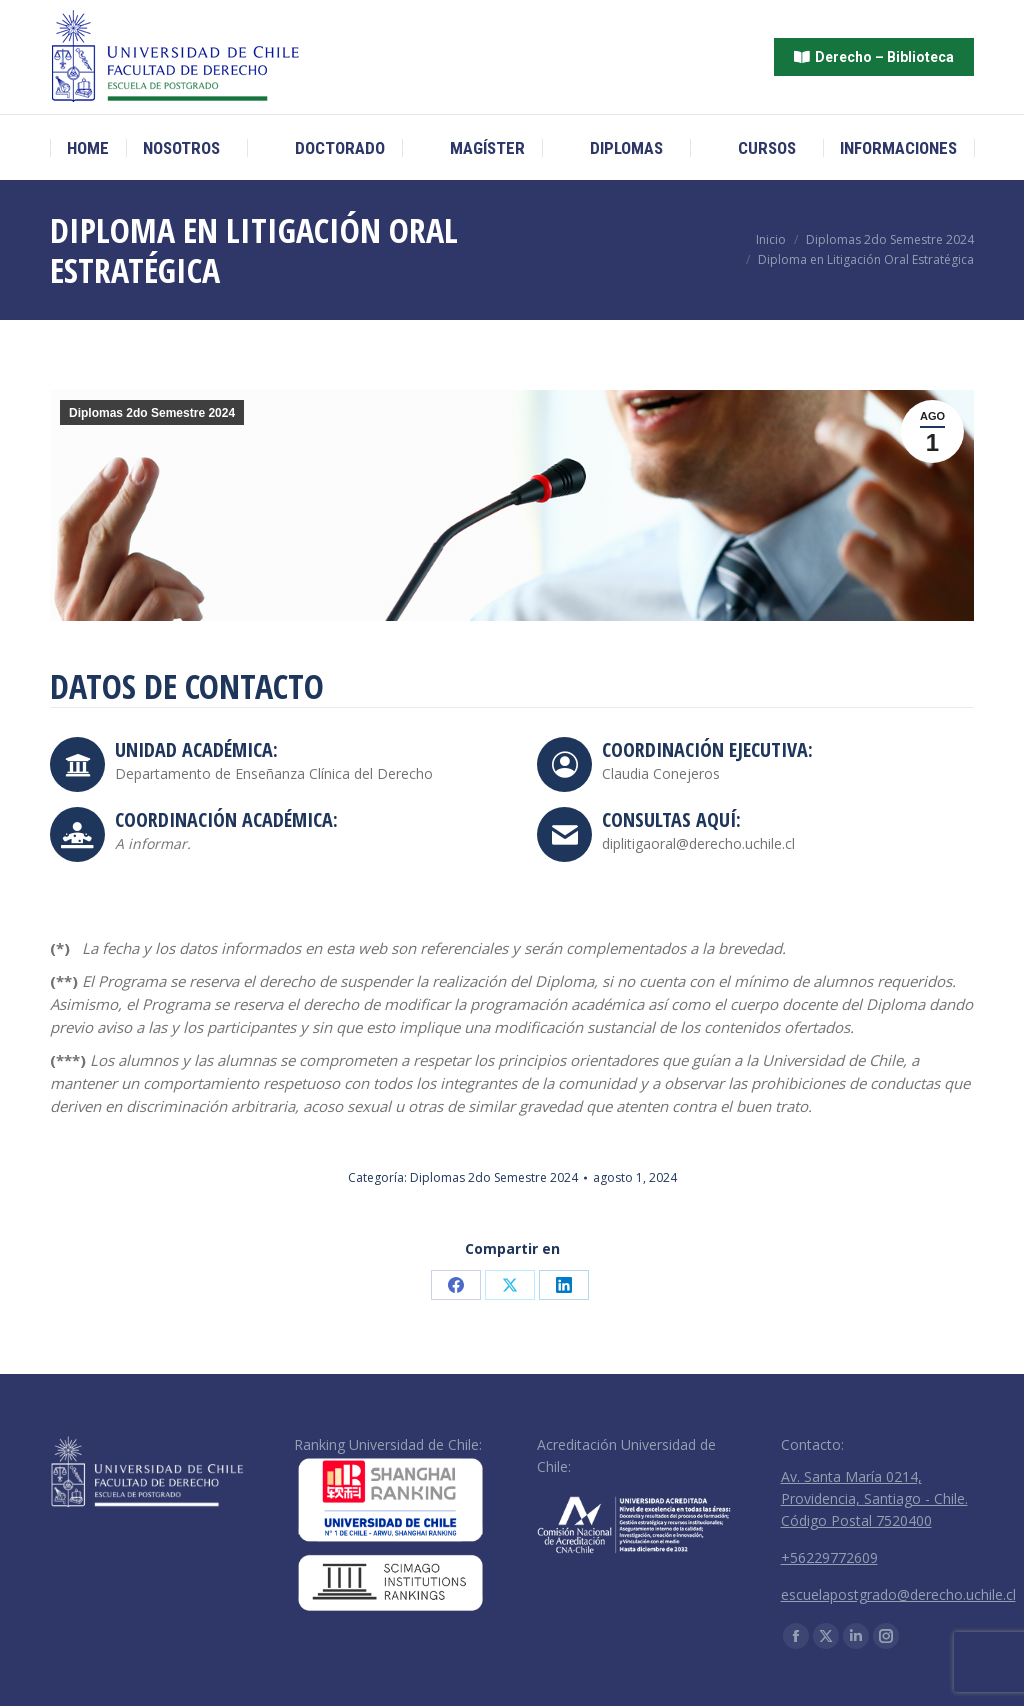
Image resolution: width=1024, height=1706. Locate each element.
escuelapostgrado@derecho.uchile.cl (898, 1594)
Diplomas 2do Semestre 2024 (152, 413)
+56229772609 (829, 1557)
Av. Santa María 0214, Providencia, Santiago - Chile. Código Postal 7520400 (874, 1498)
